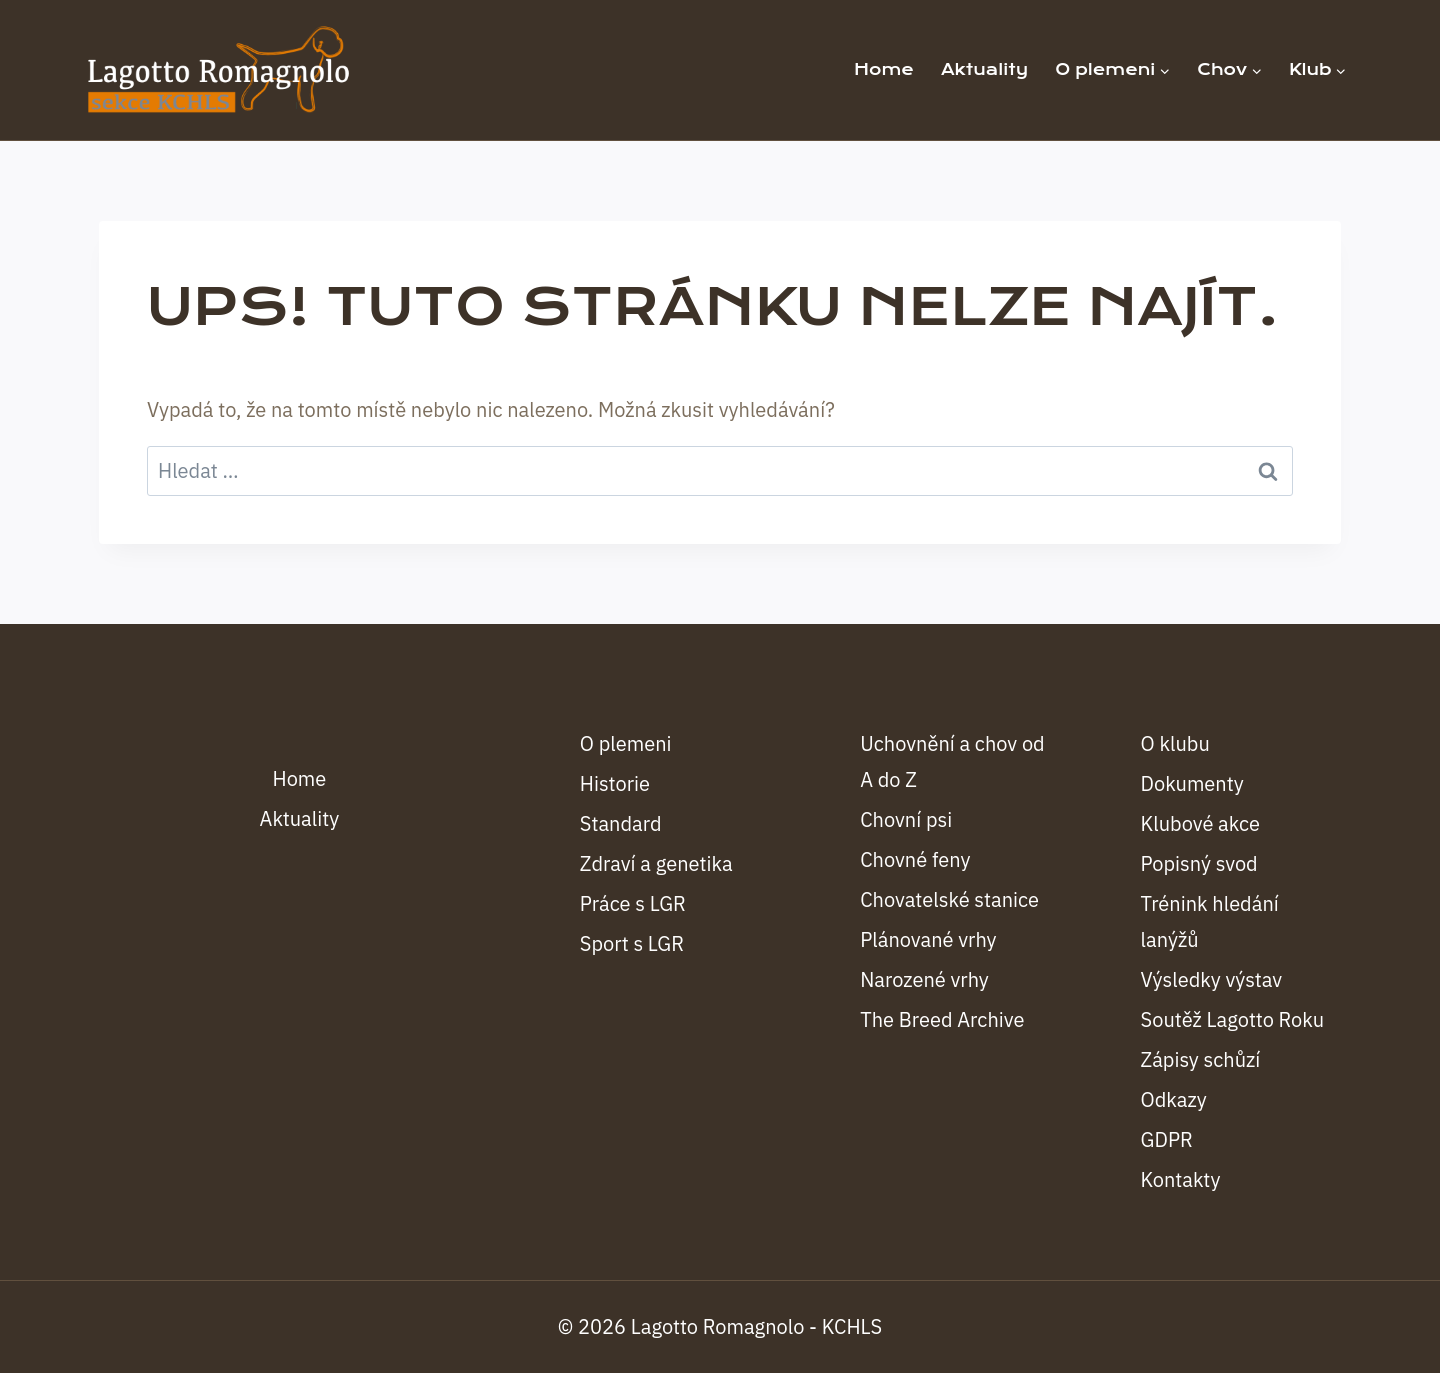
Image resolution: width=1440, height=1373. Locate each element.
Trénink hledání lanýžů (1210, 921)
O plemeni (626, 743)
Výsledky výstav (1212, 979)
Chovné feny (915, 859)
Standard (621, 823)
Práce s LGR (633, 903)
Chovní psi (906, 819)
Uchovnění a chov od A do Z (952, 761)
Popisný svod (1199, 863)
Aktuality (984, 69)
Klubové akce (1200, 823)
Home (884, 69)
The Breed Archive (942, 1019)
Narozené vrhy (924, 979)
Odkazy (1174, 1099)
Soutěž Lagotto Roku (1232, 1019)
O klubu (1175, 743)
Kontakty (1181, 1179)
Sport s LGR (632, 943)
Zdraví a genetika (656, 863)
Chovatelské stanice (949, 899)
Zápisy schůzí (1201, 1059)
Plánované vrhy (928, 939)
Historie (615, 783)
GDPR (1167, 1139)
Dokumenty (1192, 783)
